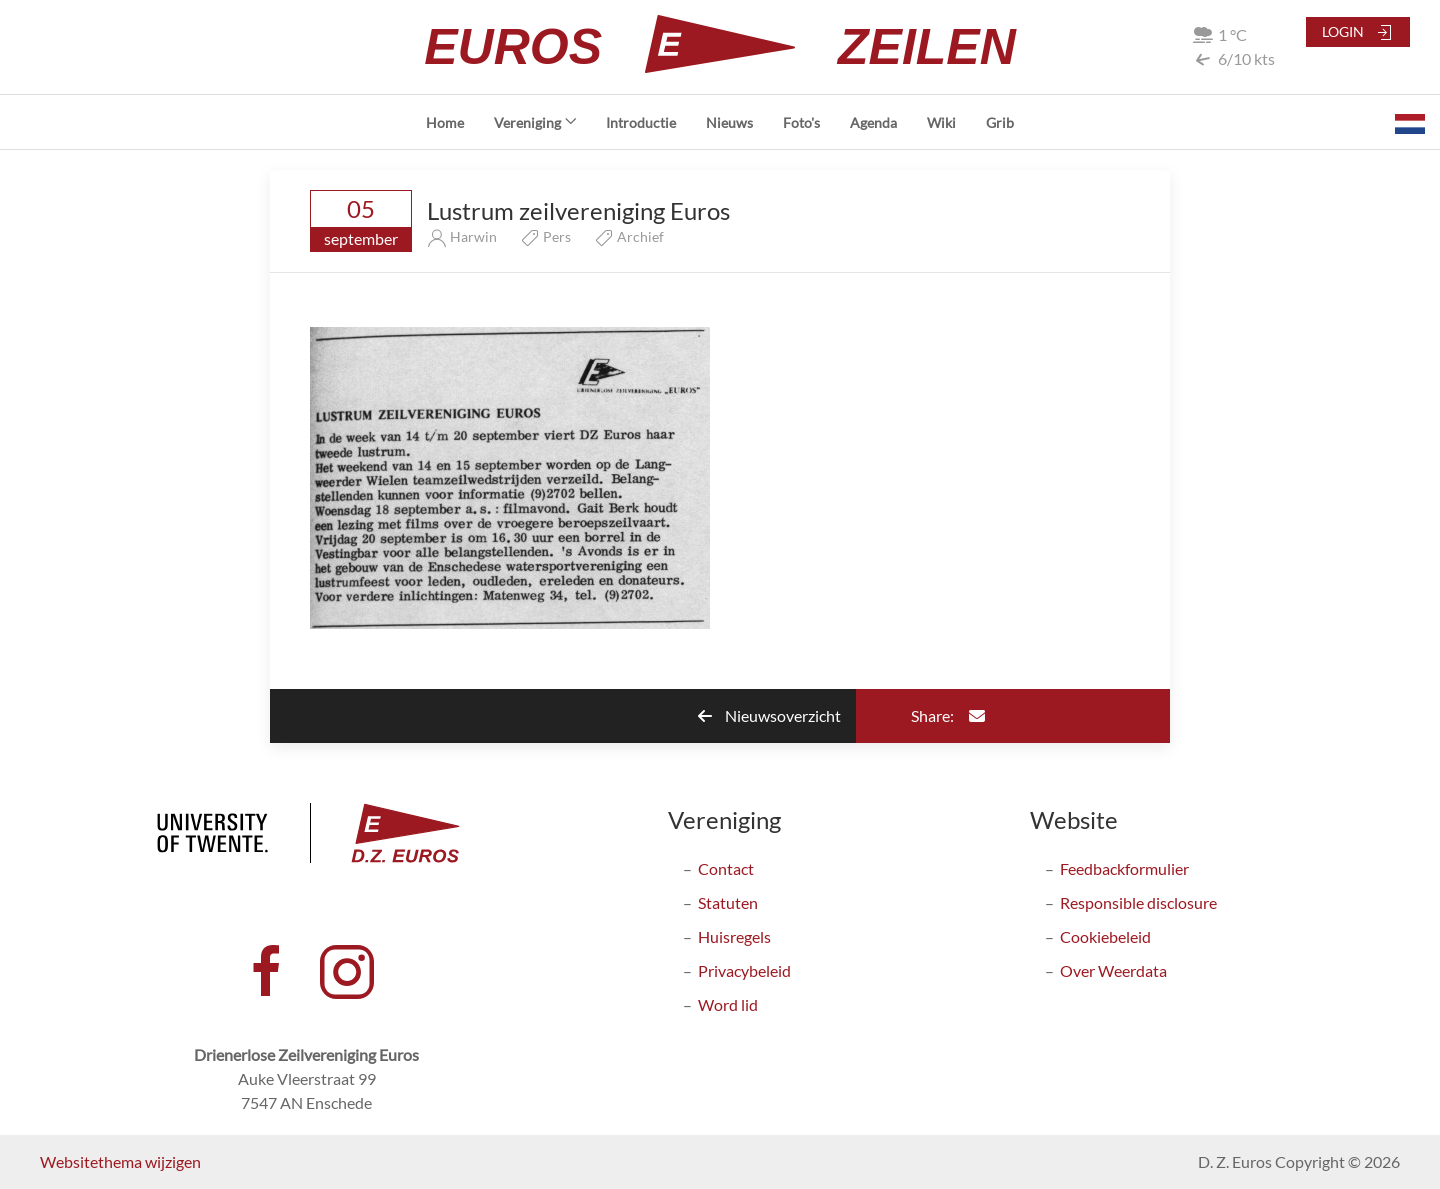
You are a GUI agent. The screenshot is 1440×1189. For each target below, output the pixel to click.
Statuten (728, 902)
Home (445, 122)
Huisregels (734, 936)
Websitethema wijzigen (120, 1161)
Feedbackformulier (1124, 868)
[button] (1410, 122)
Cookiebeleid (1105, 936)
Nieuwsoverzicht (769, 715)
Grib (1000, 122)
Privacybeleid (744, 970)
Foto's (801, 122)
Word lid (728, 1004)
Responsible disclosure (1138, 902)
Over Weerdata (1113, 970)
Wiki (941, 122)
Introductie (641, 122)
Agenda (873, 122)
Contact (726, 868)
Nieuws (729, 122)
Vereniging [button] (535, 122)
